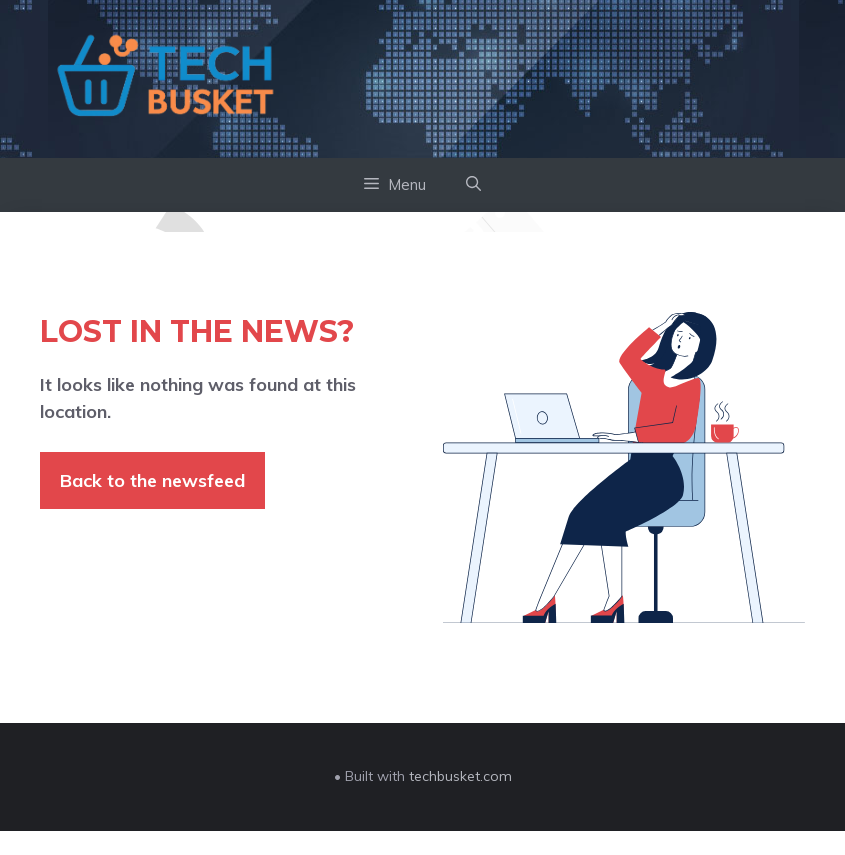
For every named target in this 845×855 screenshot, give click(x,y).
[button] (473, 185)
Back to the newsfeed (152, 480)
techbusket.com (460, 776)
